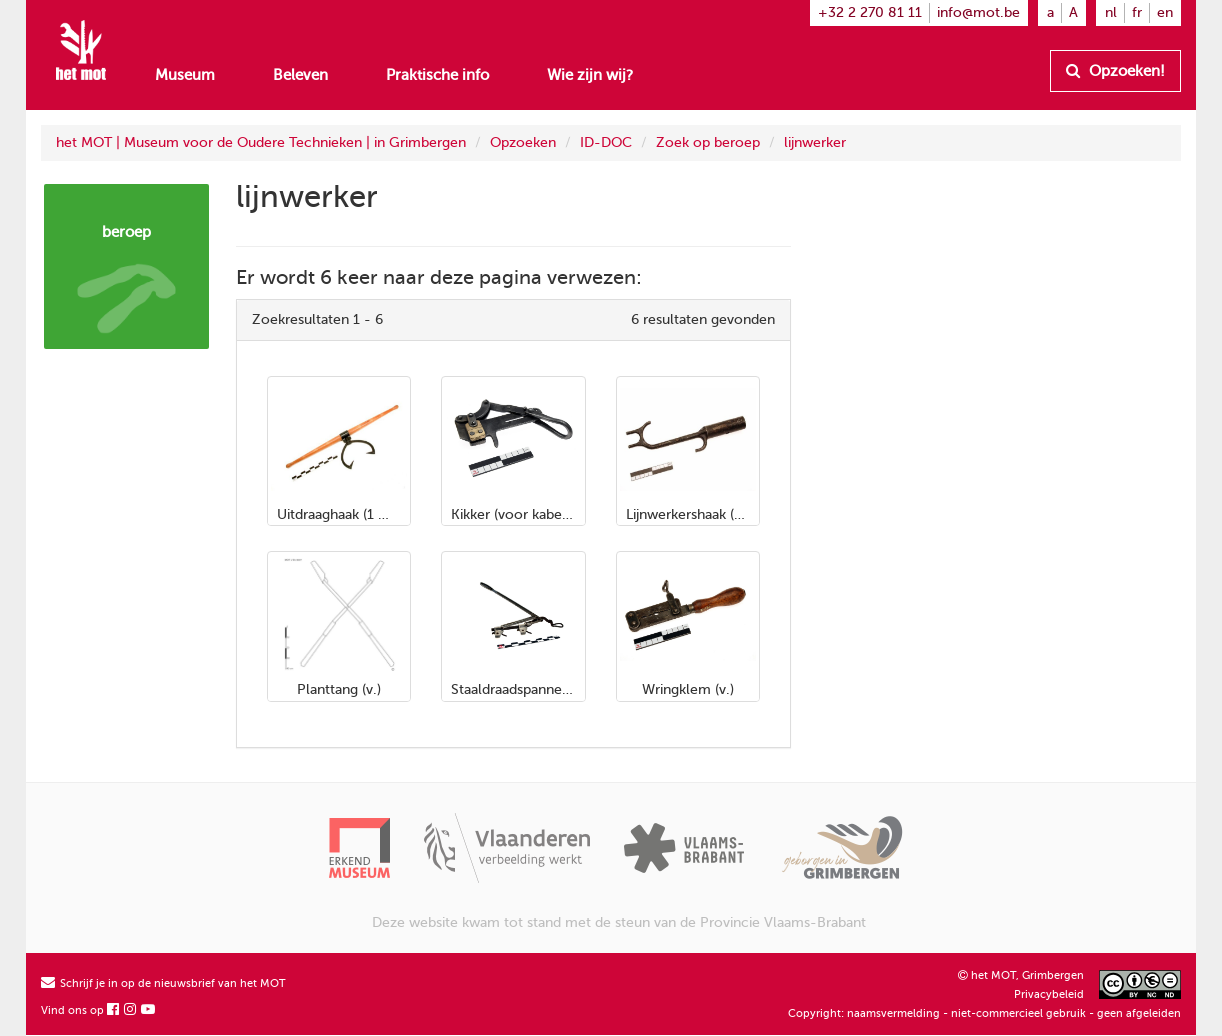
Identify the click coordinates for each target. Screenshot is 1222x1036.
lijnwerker (815, 142)
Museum (185, 75)
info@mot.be (978, 12)
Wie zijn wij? (590, 75)
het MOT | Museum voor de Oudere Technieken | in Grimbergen (261, 142)
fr (1137, 12)
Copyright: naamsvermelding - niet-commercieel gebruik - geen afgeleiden (984, 1013)
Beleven (300, 75)
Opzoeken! (1115, 71)
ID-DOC (606, 142)
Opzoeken (523, 142)
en (1165, 12)
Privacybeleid (1049, 994)
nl (1111, 12)
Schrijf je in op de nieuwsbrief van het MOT (163, 983)
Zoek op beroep (708, 142)
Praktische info (437, 75)
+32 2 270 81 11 (870, 12)
